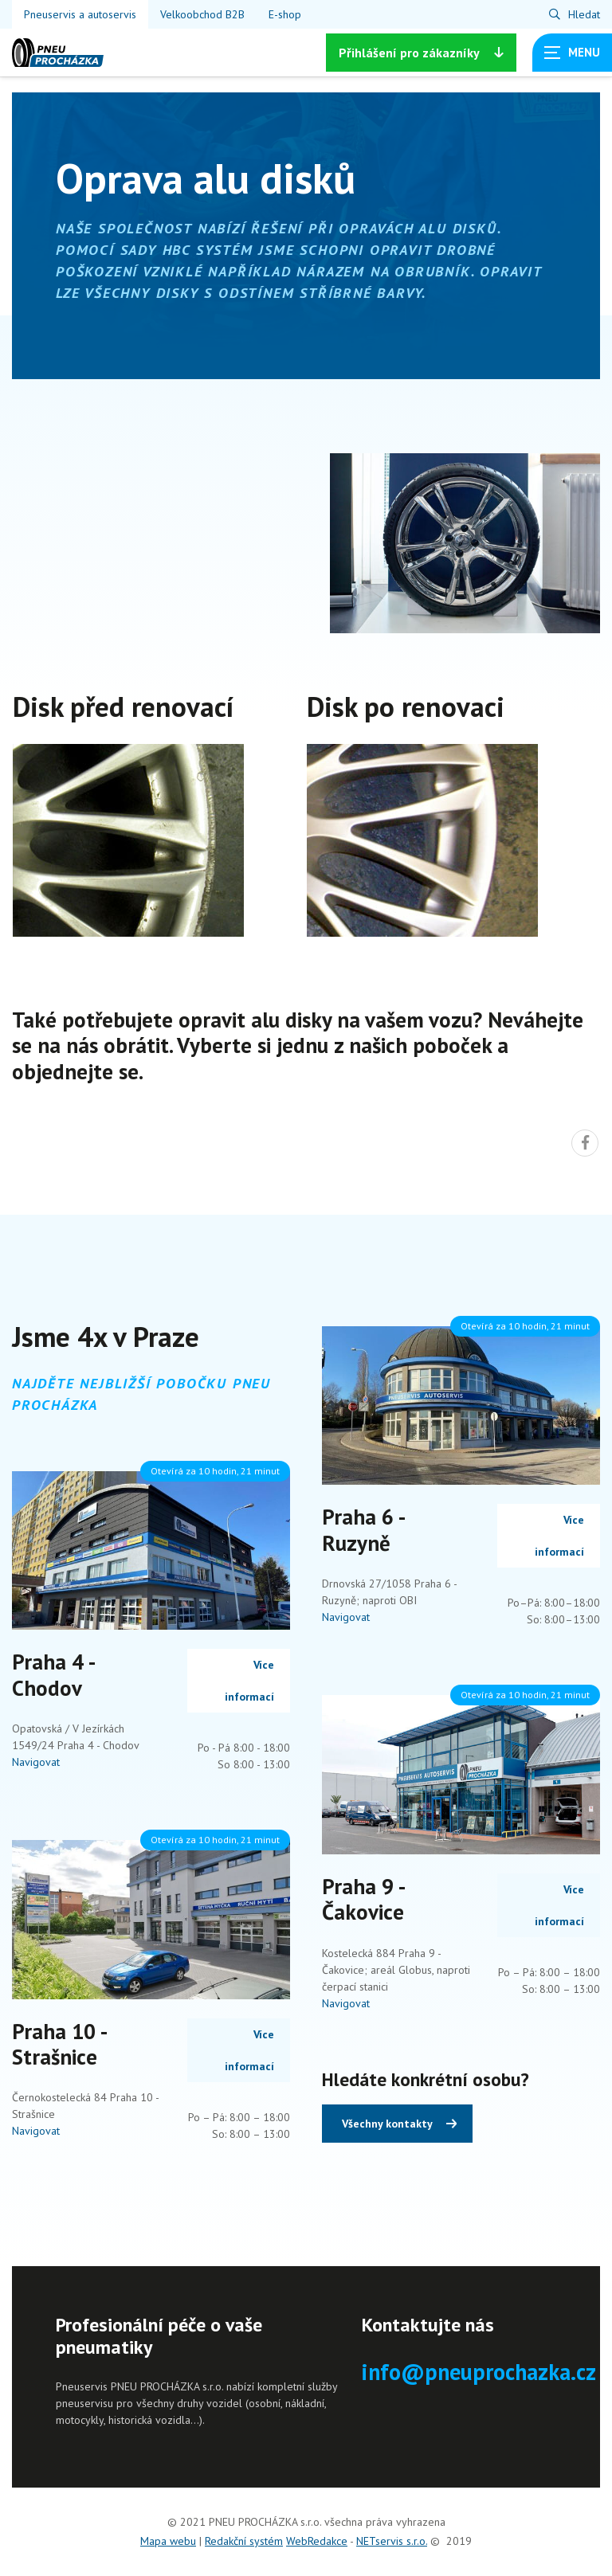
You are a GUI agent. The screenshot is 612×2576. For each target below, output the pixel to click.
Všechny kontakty (387, 2123)
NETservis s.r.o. (391, 2541)
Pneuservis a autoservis (80, 14)
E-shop (285, 14)
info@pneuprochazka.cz (479, 2371)
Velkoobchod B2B (202, 14)
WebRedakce (316, 2541)
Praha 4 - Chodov (53, 1674)
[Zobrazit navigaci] (572, 52)
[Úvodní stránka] (58, 53)
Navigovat (36, 1762)
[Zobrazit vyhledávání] (574, 14)
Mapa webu (168, 2541)
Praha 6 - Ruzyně (363, 1529)
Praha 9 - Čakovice (363, 1899)
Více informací (249, 1681)
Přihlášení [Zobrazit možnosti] (421, 53)
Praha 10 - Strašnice (59, 2044)
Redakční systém (244, 2541)
